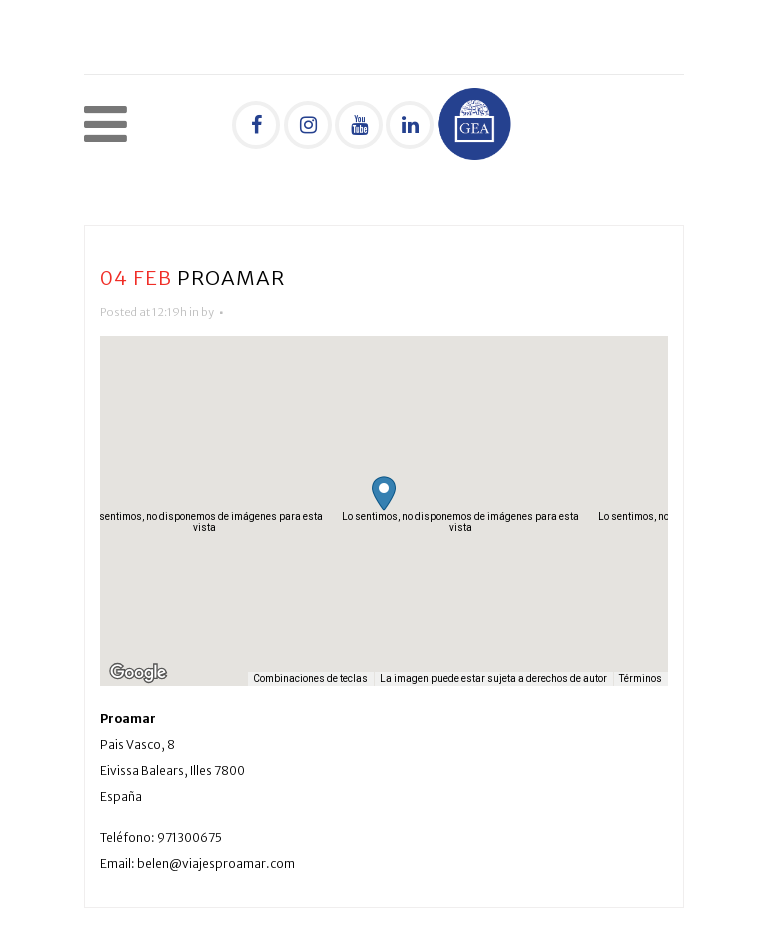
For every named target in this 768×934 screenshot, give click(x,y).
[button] (384, 493)
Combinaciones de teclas (310, 678)
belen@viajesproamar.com (216, 863)
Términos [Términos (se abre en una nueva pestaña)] (640, 678)
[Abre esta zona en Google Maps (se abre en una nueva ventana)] (138, 673)
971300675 (189, 837)
